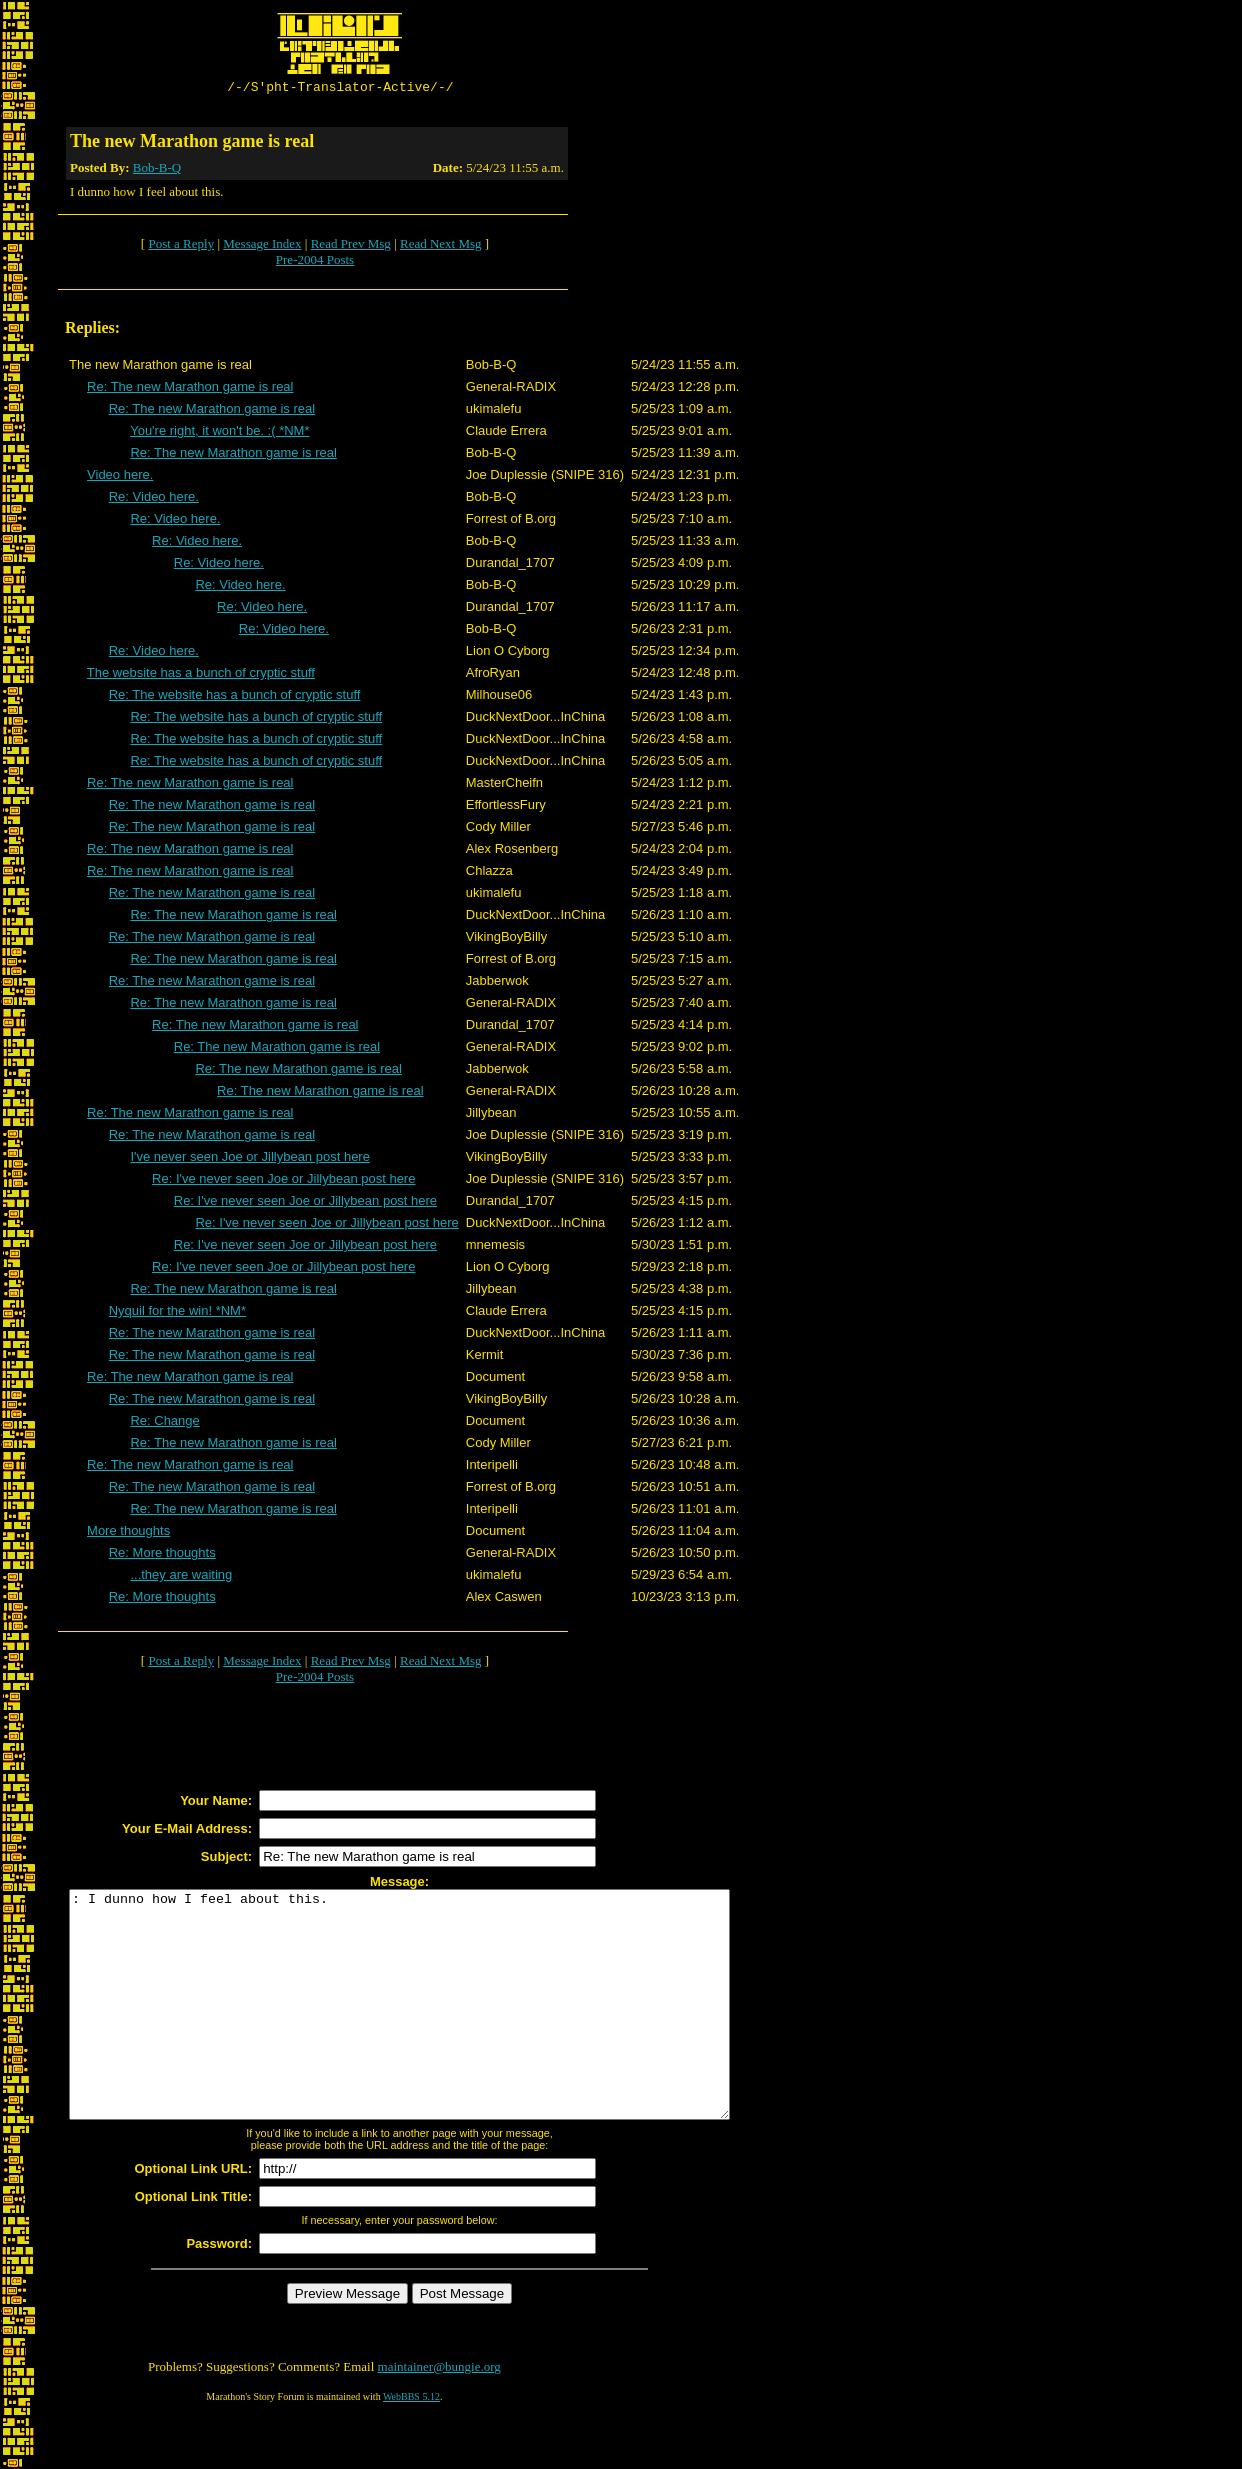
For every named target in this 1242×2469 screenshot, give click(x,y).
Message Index (262, 246)
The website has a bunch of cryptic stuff (201, 675)
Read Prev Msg (351, 246)
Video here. (120, 477)
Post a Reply (181, 246)
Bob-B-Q (157, 170)
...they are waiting (181, 1577)
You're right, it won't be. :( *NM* (219, 433)
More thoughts (128, 1533)
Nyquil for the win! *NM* (177, 1313)
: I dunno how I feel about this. (439, 2030)
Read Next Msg (441, 246)
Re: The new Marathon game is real (190, 389)
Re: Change (164, 1423)
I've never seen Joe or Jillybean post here (250, 1159)
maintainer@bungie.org (439, 2414)
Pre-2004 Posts (315, 262)
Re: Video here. (154, 499)
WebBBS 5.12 (411, 2444)
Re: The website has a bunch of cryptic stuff (235, 697)
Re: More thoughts (162, 1555)
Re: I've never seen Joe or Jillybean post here (283, 1181)
